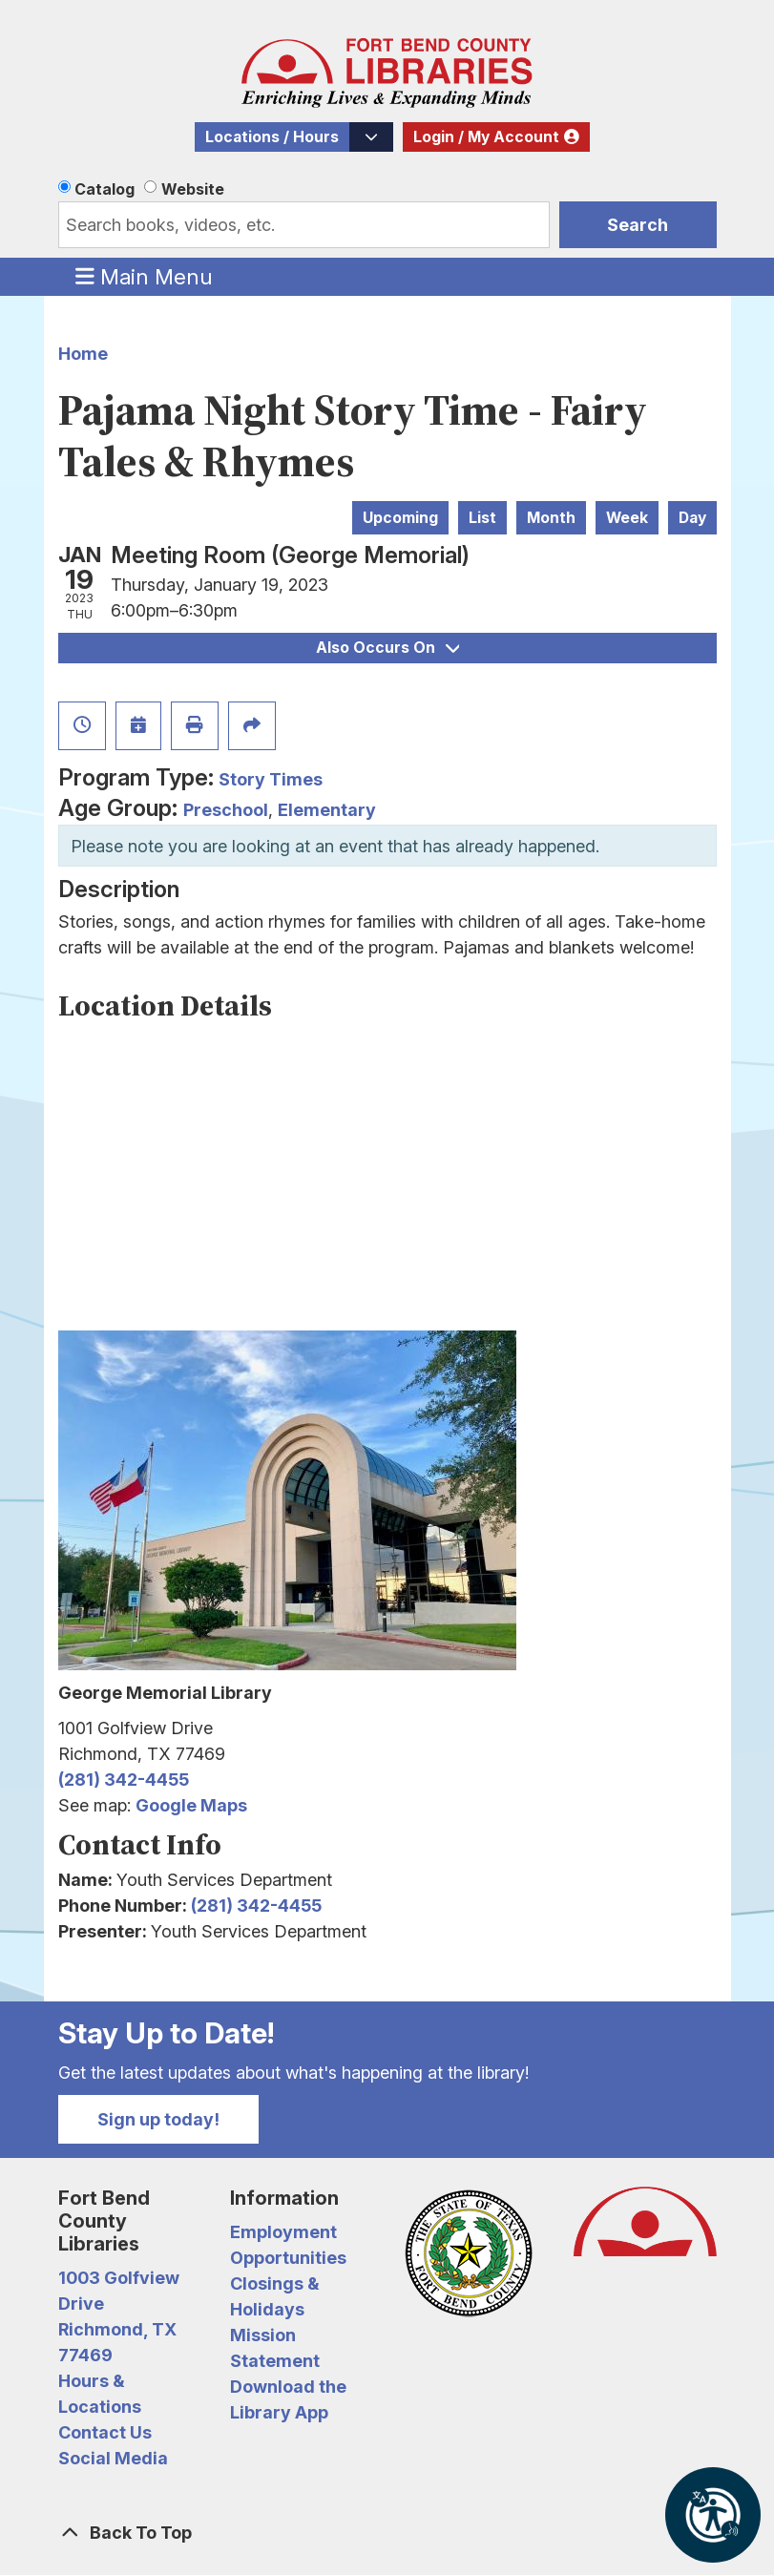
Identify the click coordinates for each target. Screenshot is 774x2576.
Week (627, 518)
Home (83, 354)
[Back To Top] (387, 2532)
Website (192, 189)
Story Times (271, 779)
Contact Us (105, 2432)
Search (637, 225)
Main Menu (144, 275)
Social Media (113, 2458)
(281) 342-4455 (123, 1780)
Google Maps (191, 1805)
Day (692, 518)
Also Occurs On (387, 648)
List (482, 518)
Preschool (225, 810)
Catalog (104, 189)
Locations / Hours (272, 137)
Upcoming (400, 518)
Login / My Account (486, 137)
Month (551, 518)
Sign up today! (158, 2119)
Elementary (327, 810)
